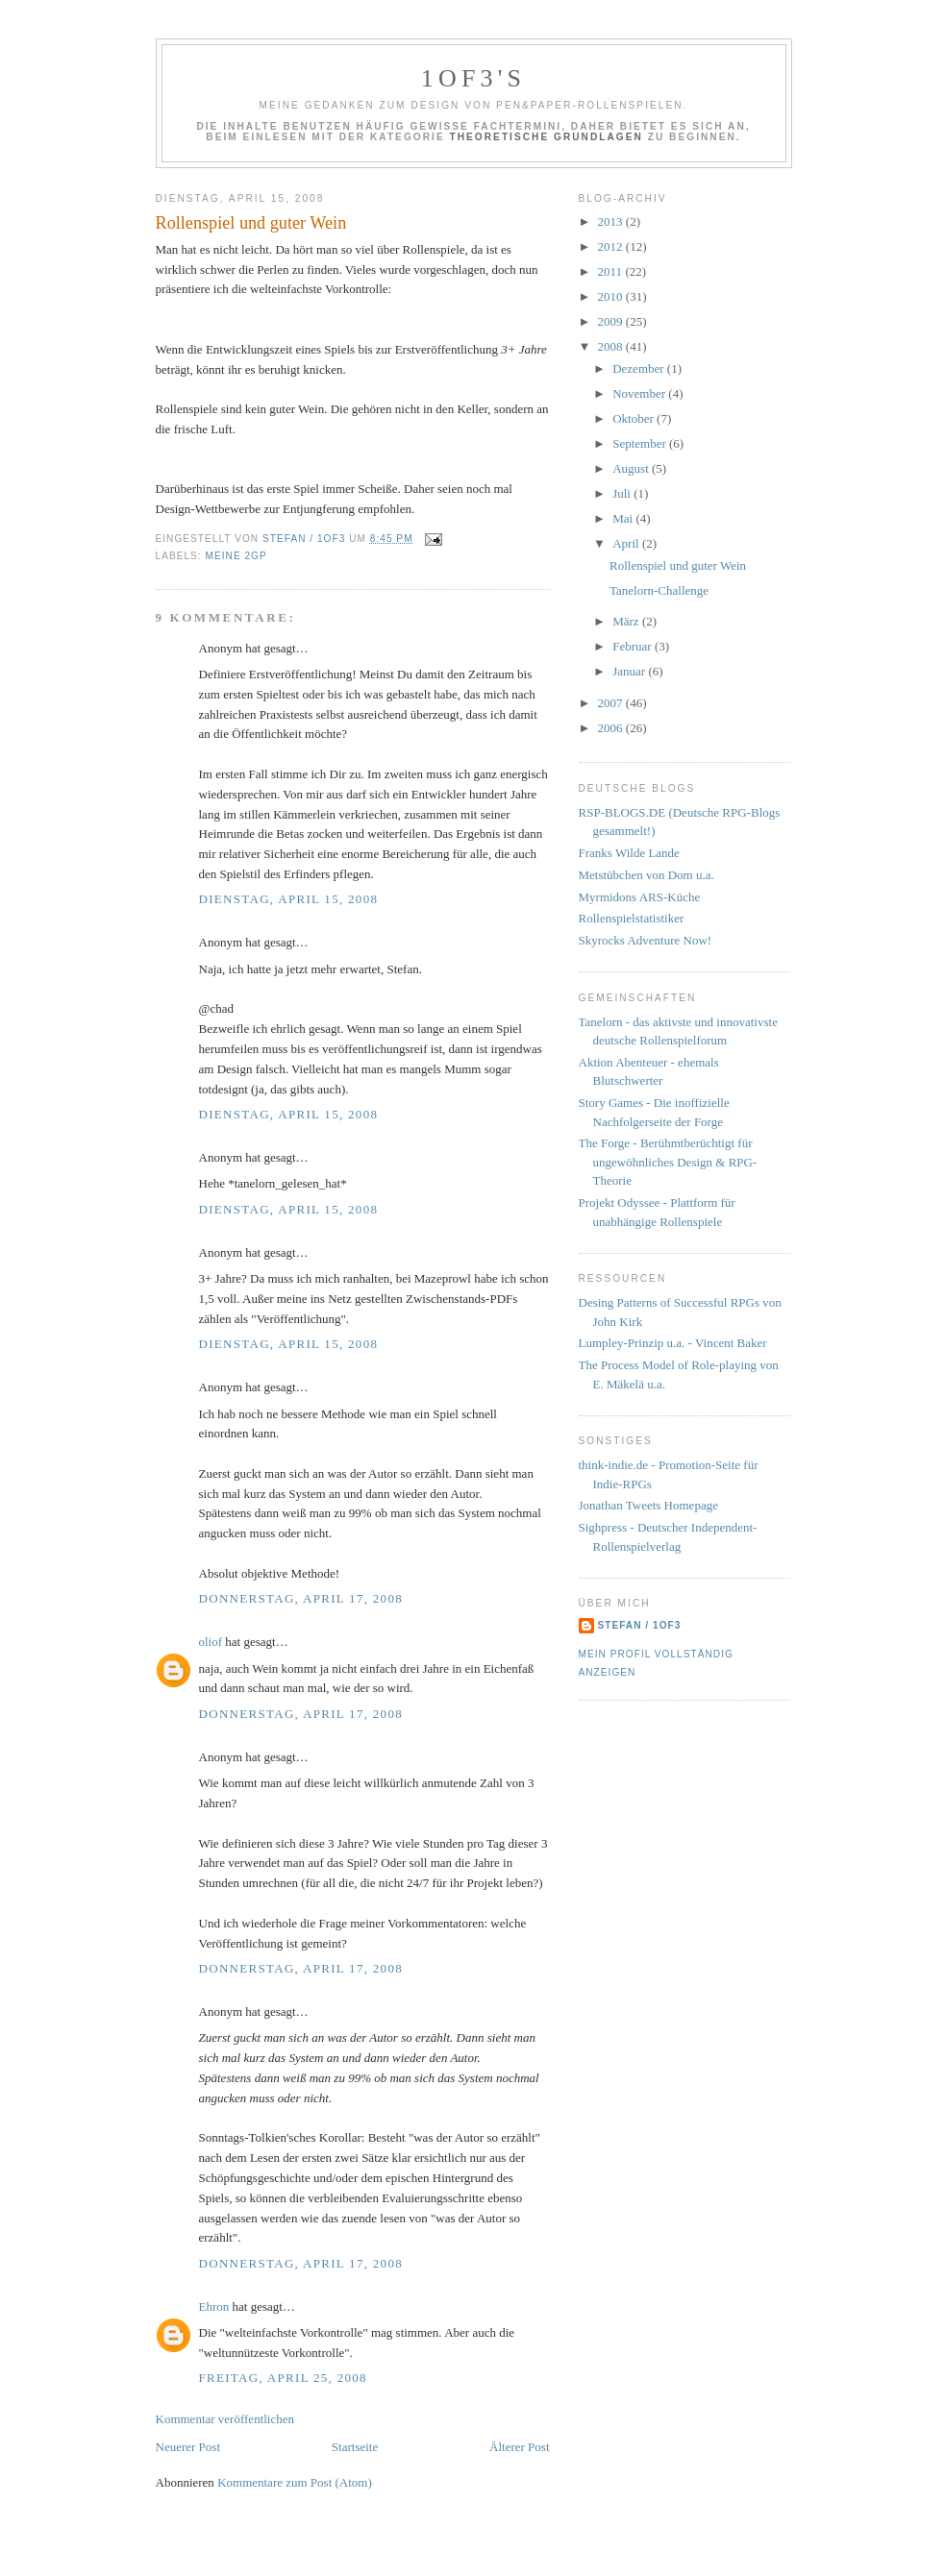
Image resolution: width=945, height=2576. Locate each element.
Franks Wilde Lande (629, 853)
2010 (612, 296)
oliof (211, 1641)
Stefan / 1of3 (640, 1625)
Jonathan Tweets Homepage (648, 1505)
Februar (633, 646)
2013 (612, 221)
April (627, 543)
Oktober (634, 418)
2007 (612, 703)
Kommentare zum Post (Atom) (294, 2482)
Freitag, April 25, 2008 (283, 2377)
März (627, 621)
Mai (623, 518)
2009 (612, 321)
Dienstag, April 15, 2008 (289, 899)
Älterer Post (519, 2447)
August (632, 468)
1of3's (474, 78)
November (640, 393)
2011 (612, 271)
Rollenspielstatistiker (631, 918)
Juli (623, 493)
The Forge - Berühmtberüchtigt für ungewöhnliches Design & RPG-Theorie (668, 1162)
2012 (612, 246)
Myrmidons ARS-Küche (640, 897)
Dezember (639, 368)
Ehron (214, 2306)
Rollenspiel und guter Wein (677, 565)
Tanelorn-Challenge (659, 590)
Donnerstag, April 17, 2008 (301, 1598)
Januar (630, 671)
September (640, 443)
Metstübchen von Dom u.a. (646, 875)
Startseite (355, 2447)
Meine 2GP (236, 556)
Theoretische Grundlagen (546, 137)
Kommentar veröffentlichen (225, 2419)
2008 (612, 346)
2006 (612, 728)
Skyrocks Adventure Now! (645, 940)
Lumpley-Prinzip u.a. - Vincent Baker (673, 1343)
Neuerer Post (188, 2447)
